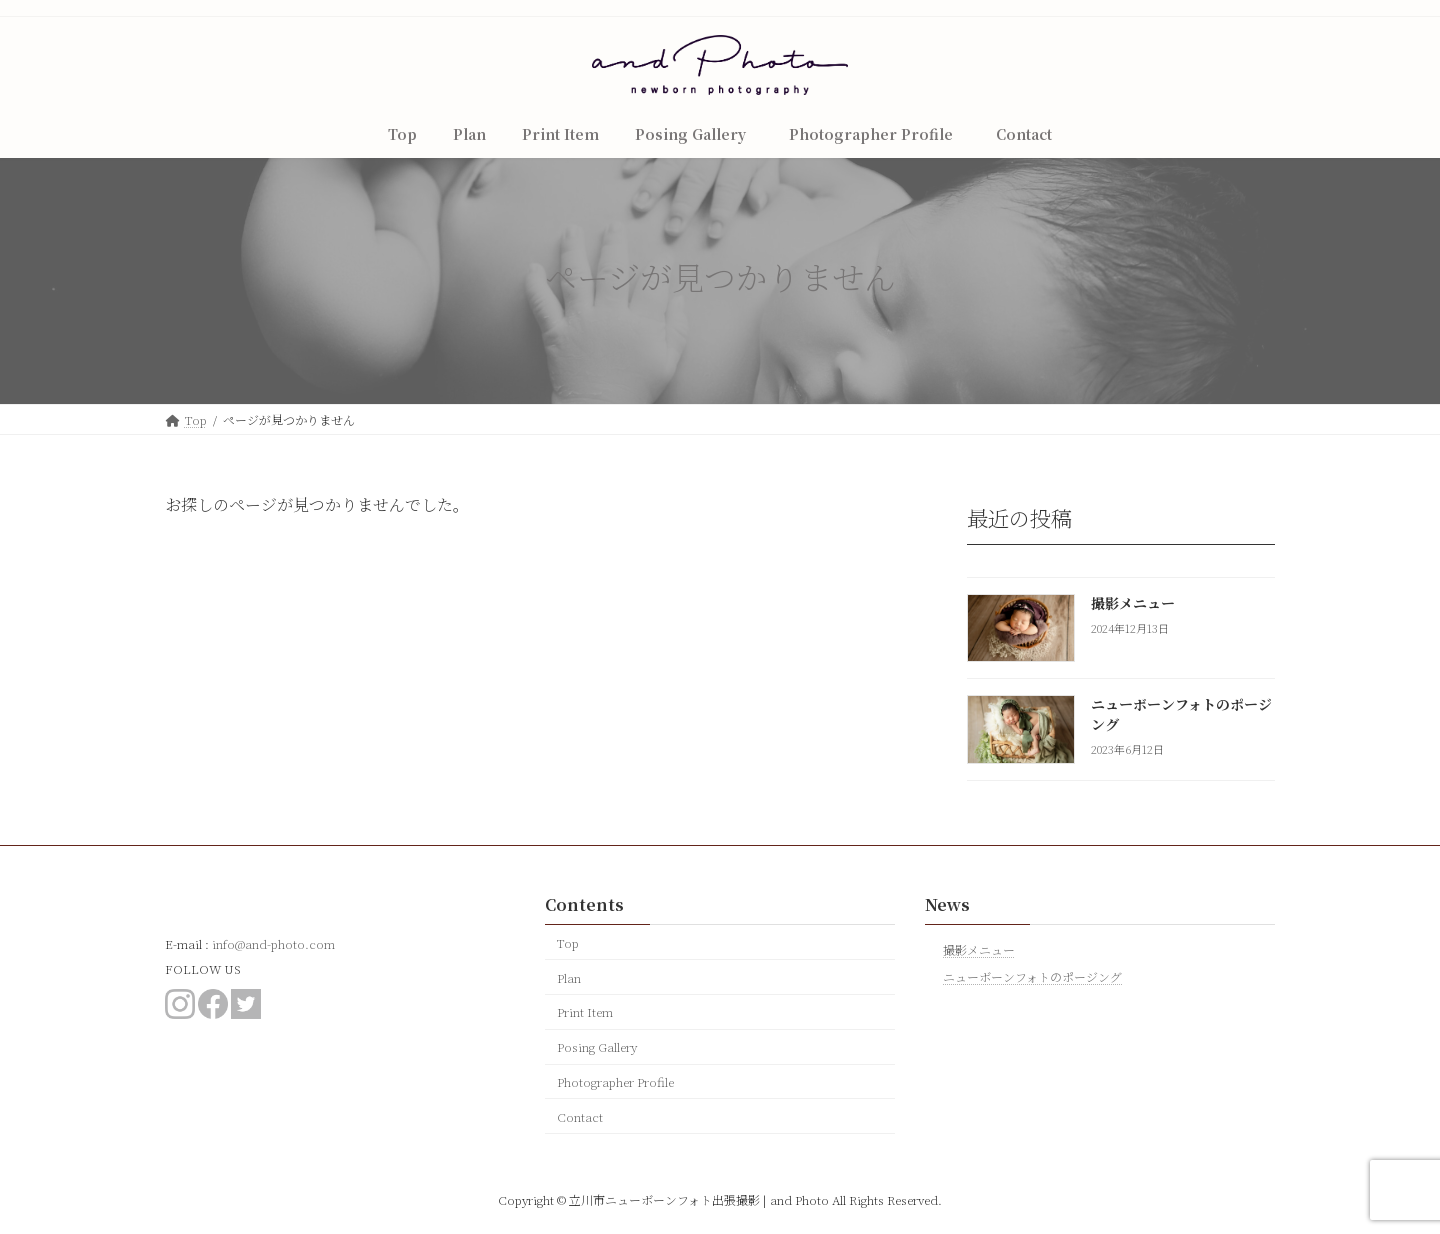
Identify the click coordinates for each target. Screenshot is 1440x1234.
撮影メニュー (1133, 603)
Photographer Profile (621, 1081)
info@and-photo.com (273, 943)
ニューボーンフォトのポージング (1181, 715)
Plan (569, 977)
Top (568, 942)
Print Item (585, 1011)
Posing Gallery (597, 1046)
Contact (580, 1116)
